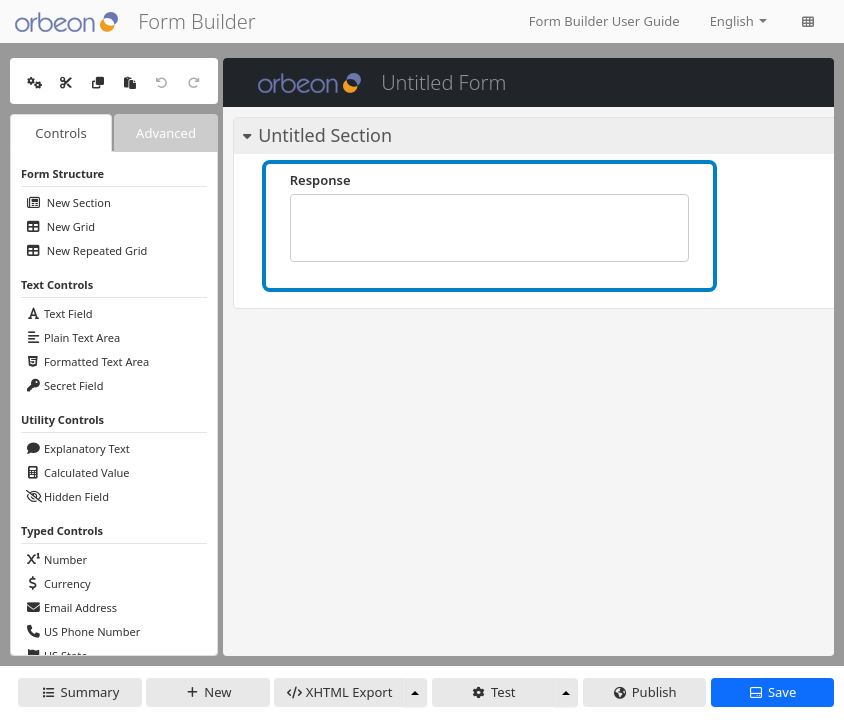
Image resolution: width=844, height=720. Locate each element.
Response (320, 180)
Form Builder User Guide (604, 21)
